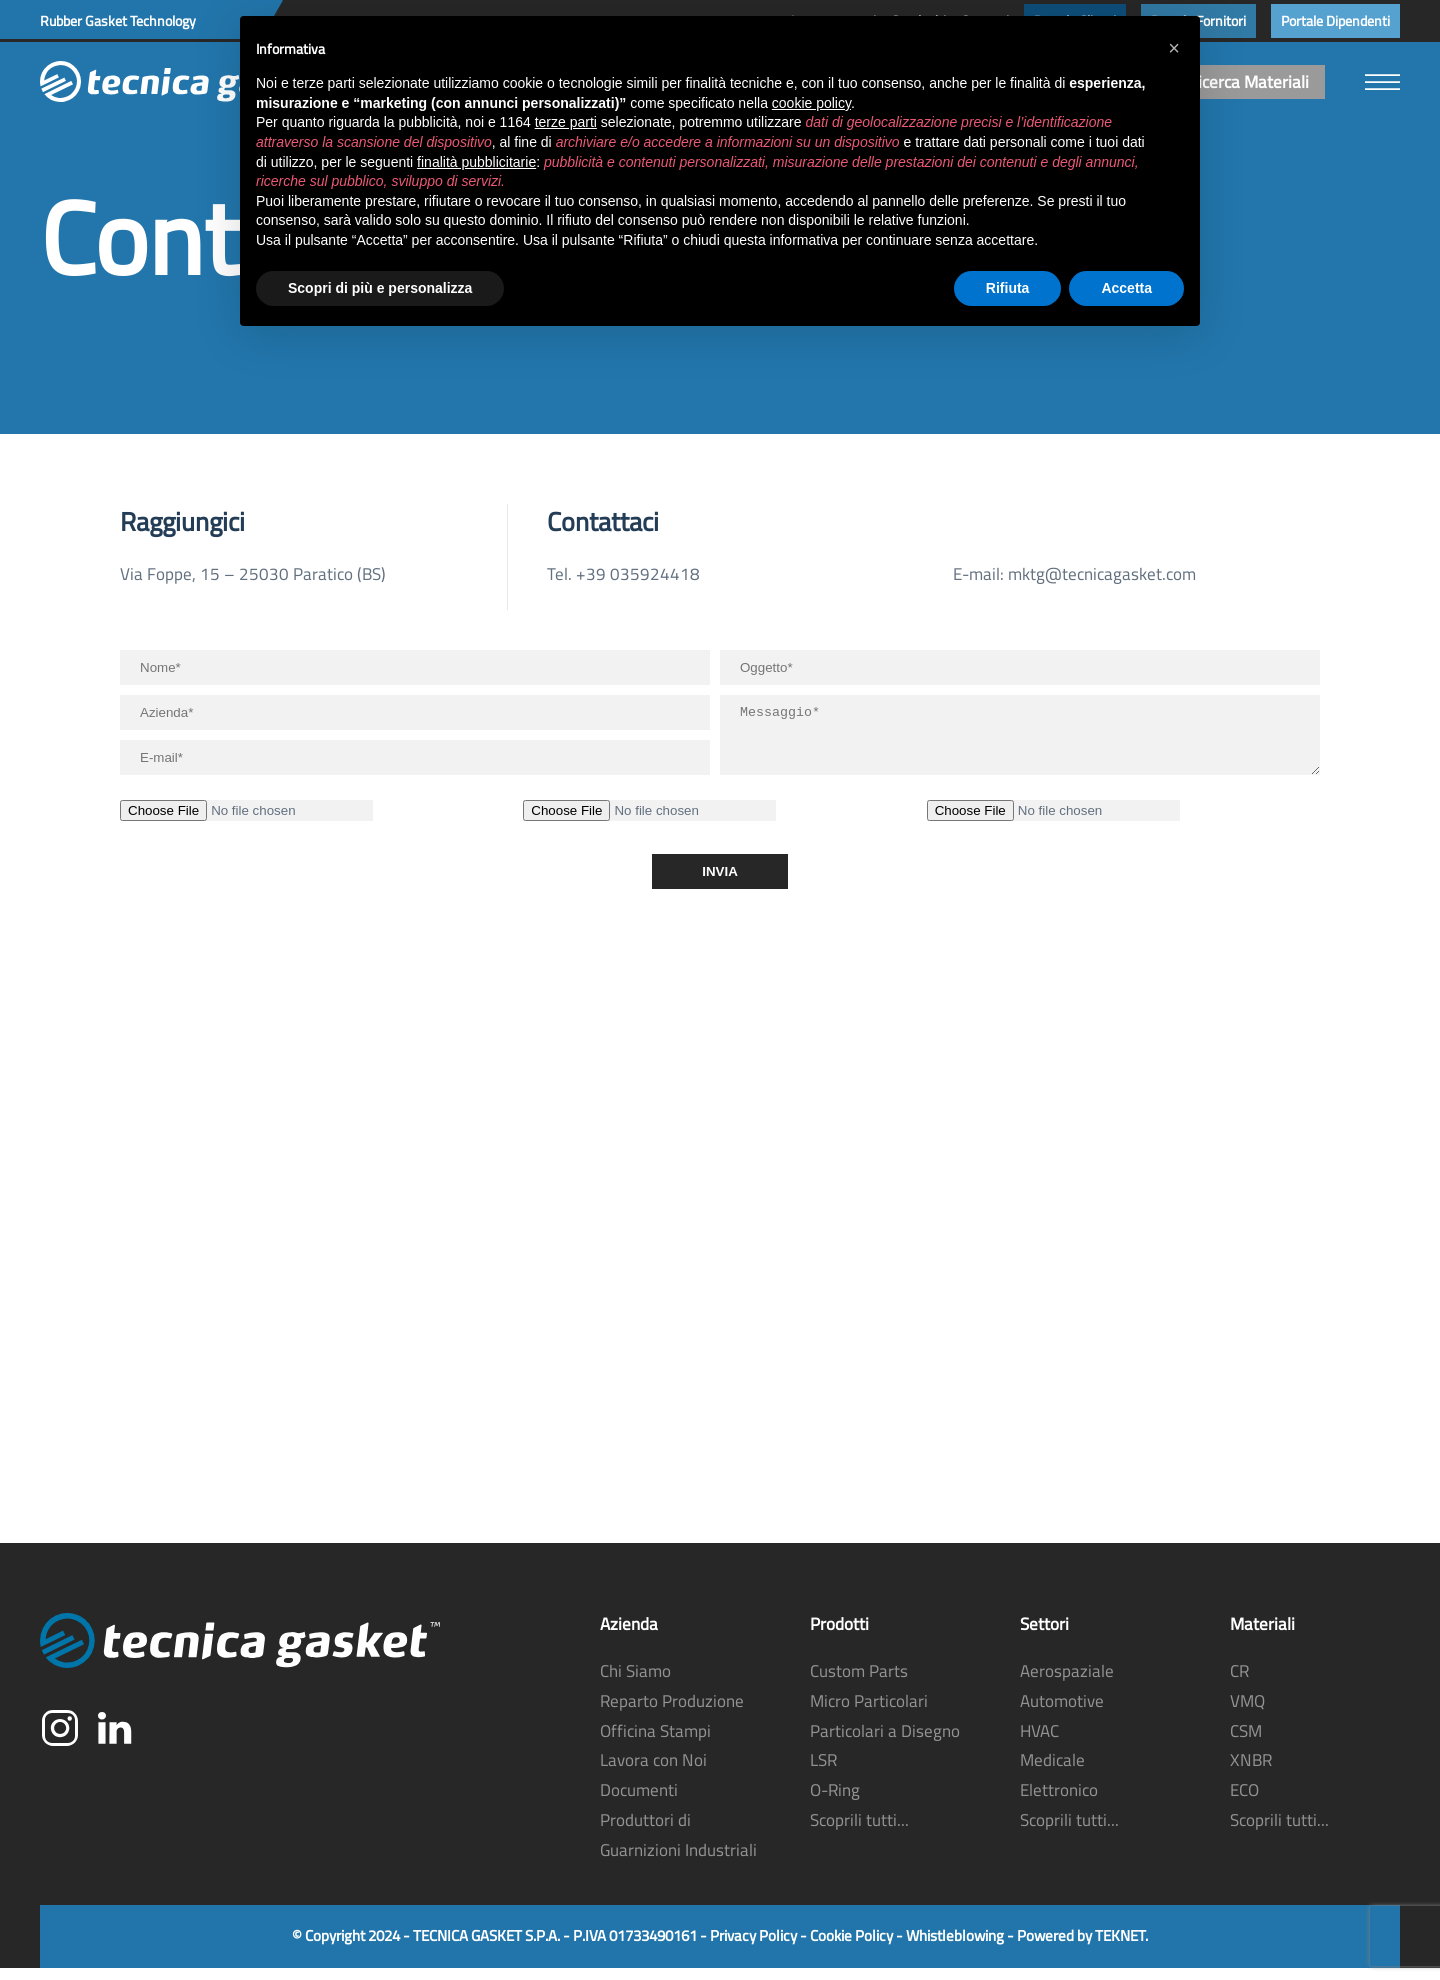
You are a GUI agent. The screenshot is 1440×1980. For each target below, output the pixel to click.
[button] (1382, 82)
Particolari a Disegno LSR (885, 1758)
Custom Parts (859, 1683)
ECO (1244, 1802)
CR (1239, 1683)
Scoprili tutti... (859, 1832)
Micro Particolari (869, 1713)
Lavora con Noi (653, 1772)
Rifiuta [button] (1008, 288)
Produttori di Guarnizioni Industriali (678, 1847)
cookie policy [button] (811, 103)
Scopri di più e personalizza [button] (380, 288)
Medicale (1052, 1772)
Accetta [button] (1126, 288)
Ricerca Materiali (1248, 82)
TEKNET (1120, 1947)
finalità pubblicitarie (476, 162)
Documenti (639, 1802)
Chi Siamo (635, 1683)
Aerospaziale (1067, 1683)
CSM (1246, 1743)
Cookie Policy (851, 1947)
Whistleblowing (955, 1947)
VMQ (1247, 1713)
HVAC (1039, 1743)
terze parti (566, 122)
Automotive (1062, 1713)
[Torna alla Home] (190, 82)
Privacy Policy (753, 1947)
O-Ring (835, 1802)
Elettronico (1059, 1802)
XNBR (1251, 1772)
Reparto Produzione (672, 1713)
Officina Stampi (655, 1743)
